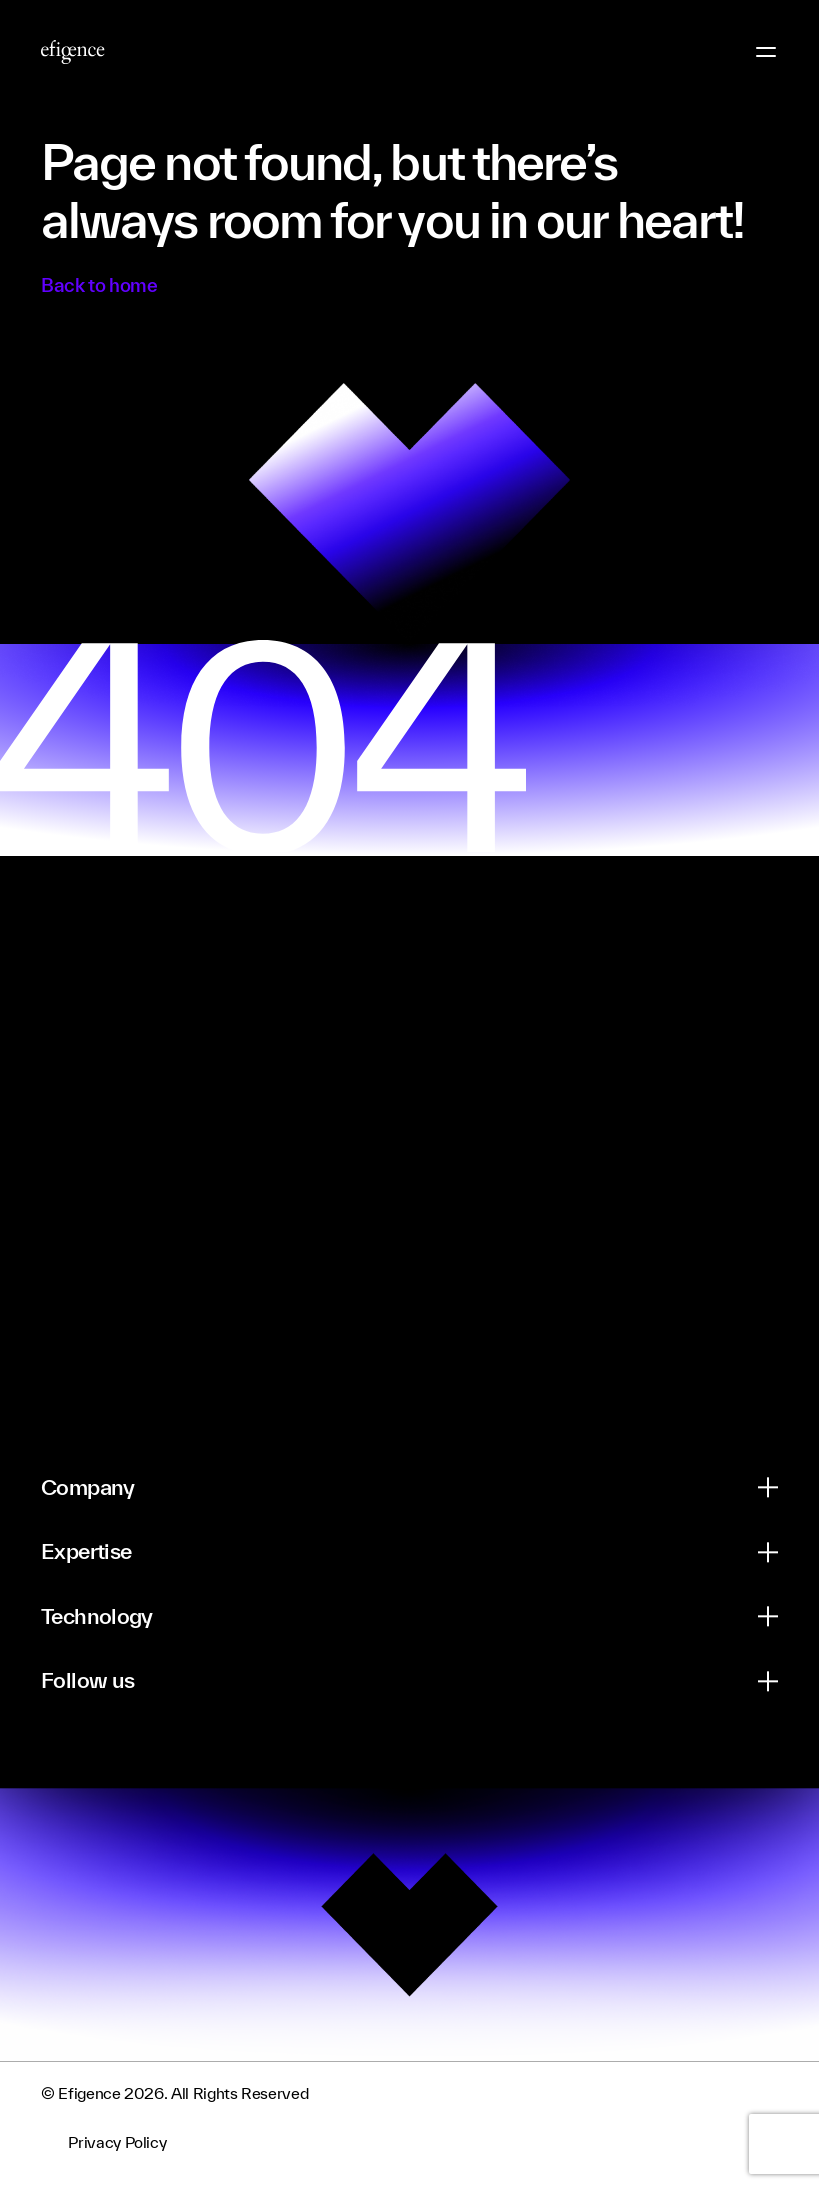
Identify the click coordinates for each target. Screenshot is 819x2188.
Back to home (99, 285)
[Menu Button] (766, 52)
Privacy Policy (117, 2143)
